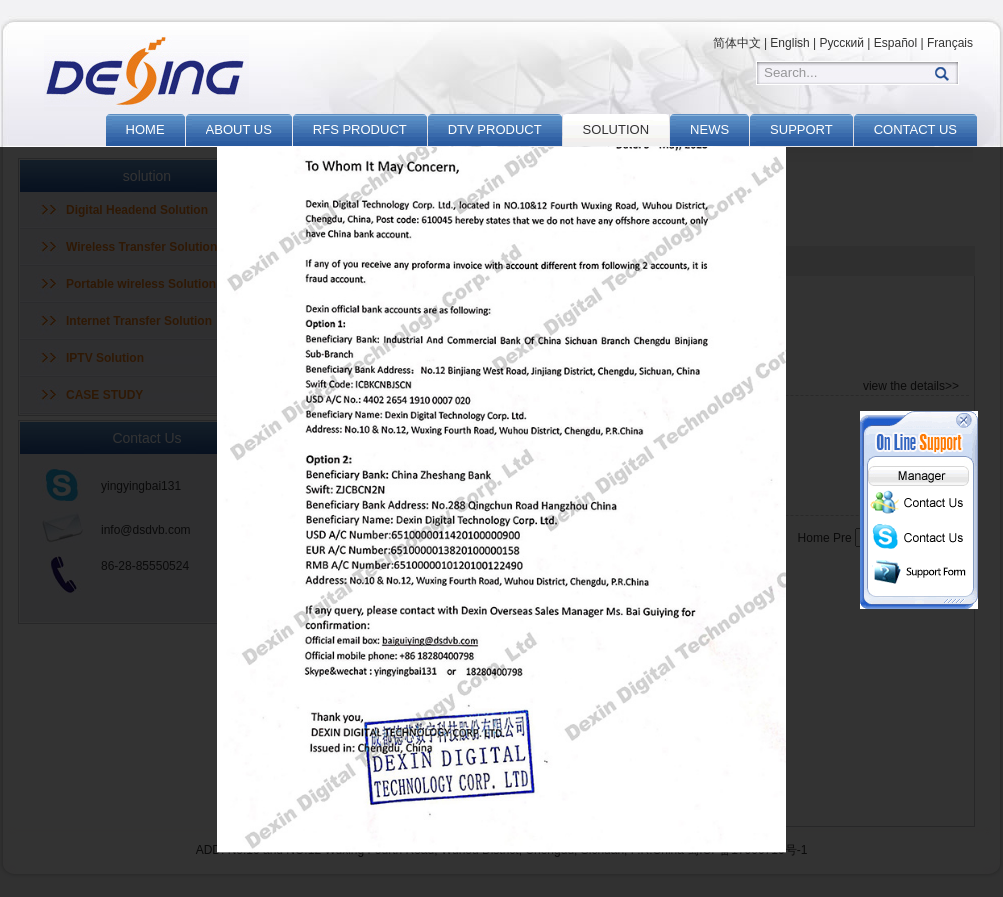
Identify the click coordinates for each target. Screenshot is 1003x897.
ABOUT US (239, 129)
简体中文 (737, 43)
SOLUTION (616, 129)
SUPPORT (801, 129)
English (789, 43)
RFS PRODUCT (360, 129)
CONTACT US (915, 129)
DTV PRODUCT (495, 129)
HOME (145, 129)
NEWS (709, 129)
